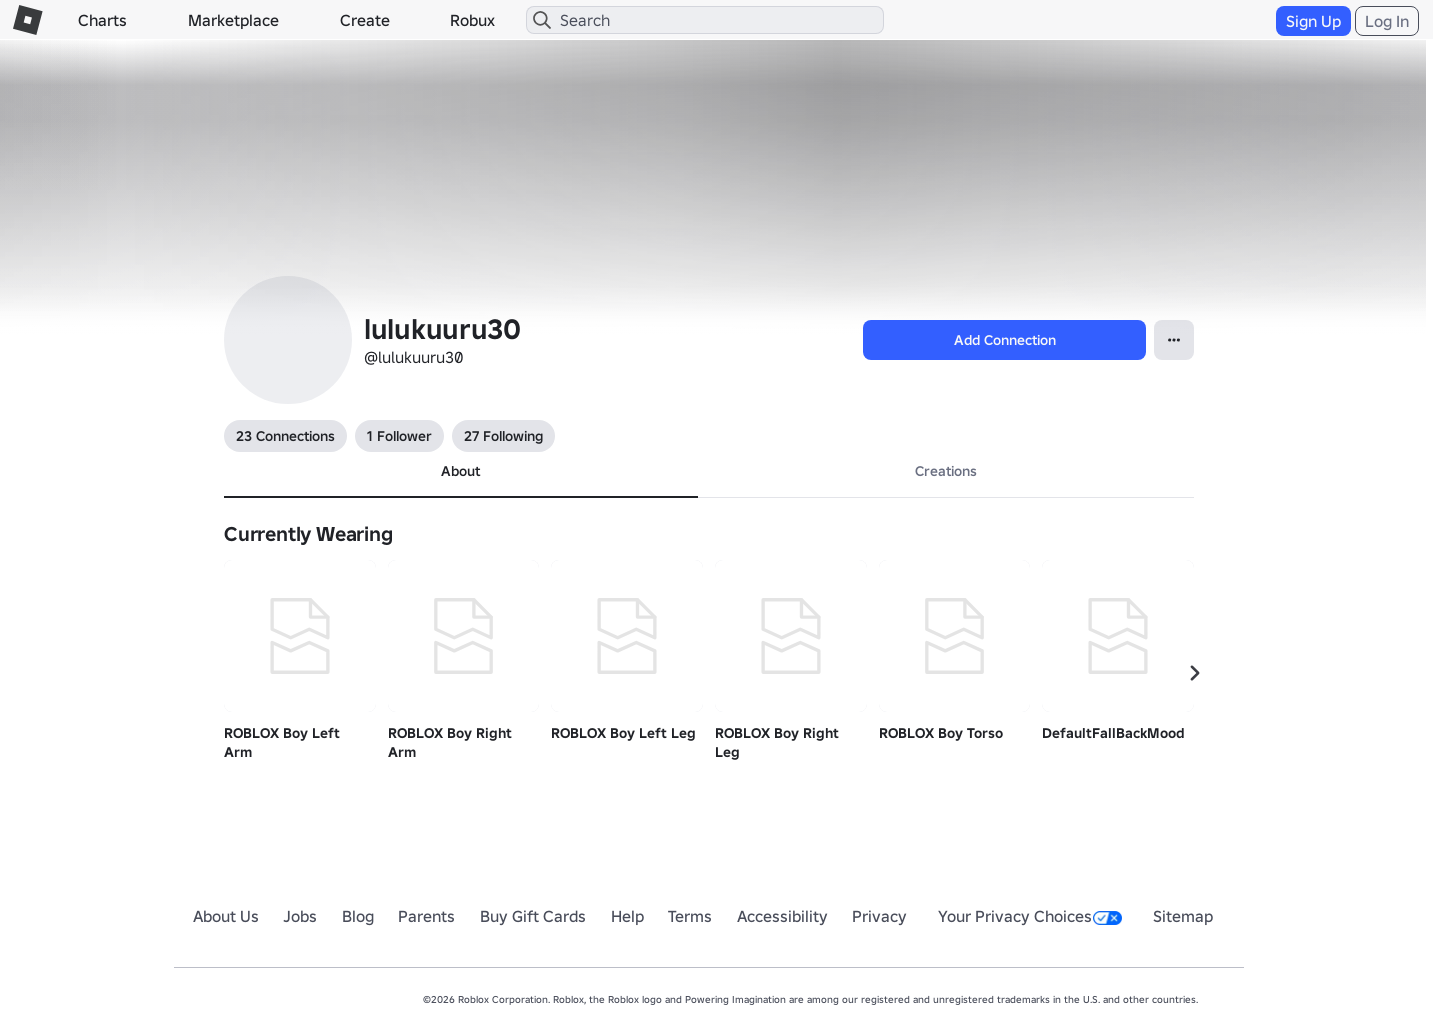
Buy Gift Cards (533, 916)
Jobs (300, 916)
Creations (946, 471)
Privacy (879, 916)
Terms (690, 916)
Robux (472, 20)
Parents (426, 916)
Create (365, 20)
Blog (358, 916)
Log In (1387, 21)
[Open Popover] (1174, 340)
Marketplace (233, 20)
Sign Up (1313, 21)
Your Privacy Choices (1030, 916)
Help (627, 916)
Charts (102, 20)
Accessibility (782, 916)
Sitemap (1183, 916)
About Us (226, 916)
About (460, 471)
